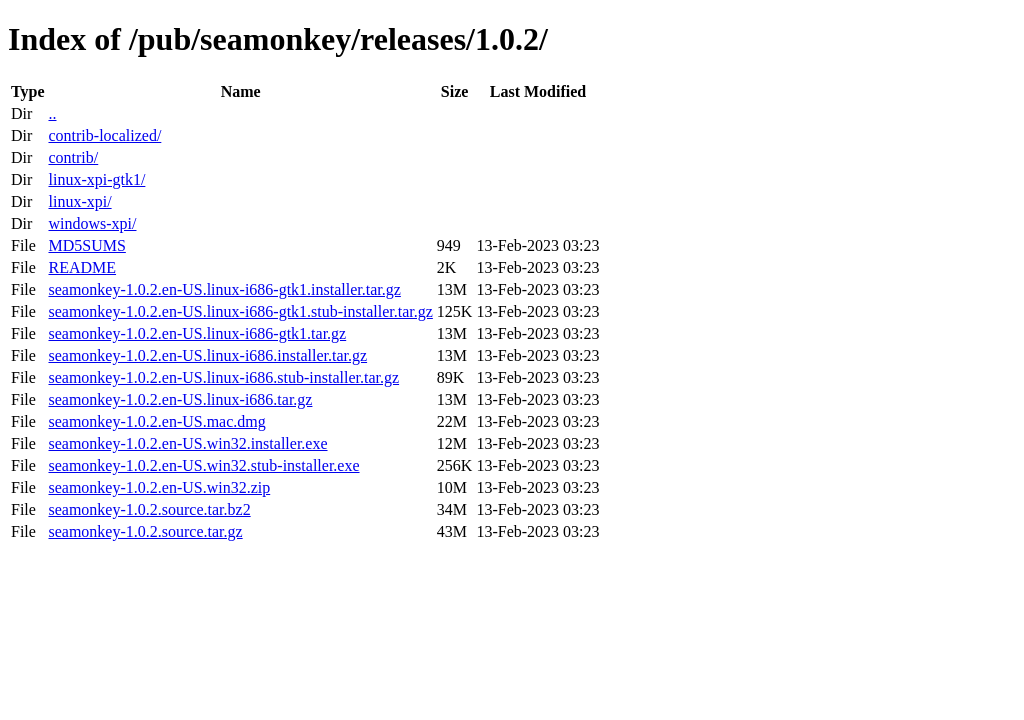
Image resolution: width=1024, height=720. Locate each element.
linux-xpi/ (79, 201)
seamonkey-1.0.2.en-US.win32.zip (159, 487)
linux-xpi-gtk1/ (96, 179)
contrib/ (73, 157)
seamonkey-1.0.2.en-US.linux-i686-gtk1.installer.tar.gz (224, 289)
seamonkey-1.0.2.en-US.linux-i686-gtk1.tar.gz (197, 333)
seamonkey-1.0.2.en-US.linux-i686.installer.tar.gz (207, 355)
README (82, 267)
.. (52, 113)
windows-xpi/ (92, 223)
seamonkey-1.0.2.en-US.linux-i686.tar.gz (180, 399)
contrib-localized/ (104, 135)
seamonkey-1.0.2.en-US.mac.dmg (156, 421)
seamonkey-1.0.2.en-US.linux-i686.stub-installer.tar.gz (223, 377)
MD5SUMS (86, 245)
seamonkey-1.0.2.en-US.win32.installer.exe (187, 443)
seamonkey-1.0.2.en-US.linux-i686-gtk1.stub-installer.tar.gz (240, 311)
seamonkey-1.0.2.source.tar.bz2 (149, 509)
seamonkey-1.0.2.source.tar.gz (145, 531)
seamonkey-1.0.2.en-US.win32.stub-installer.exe (203, 465)
